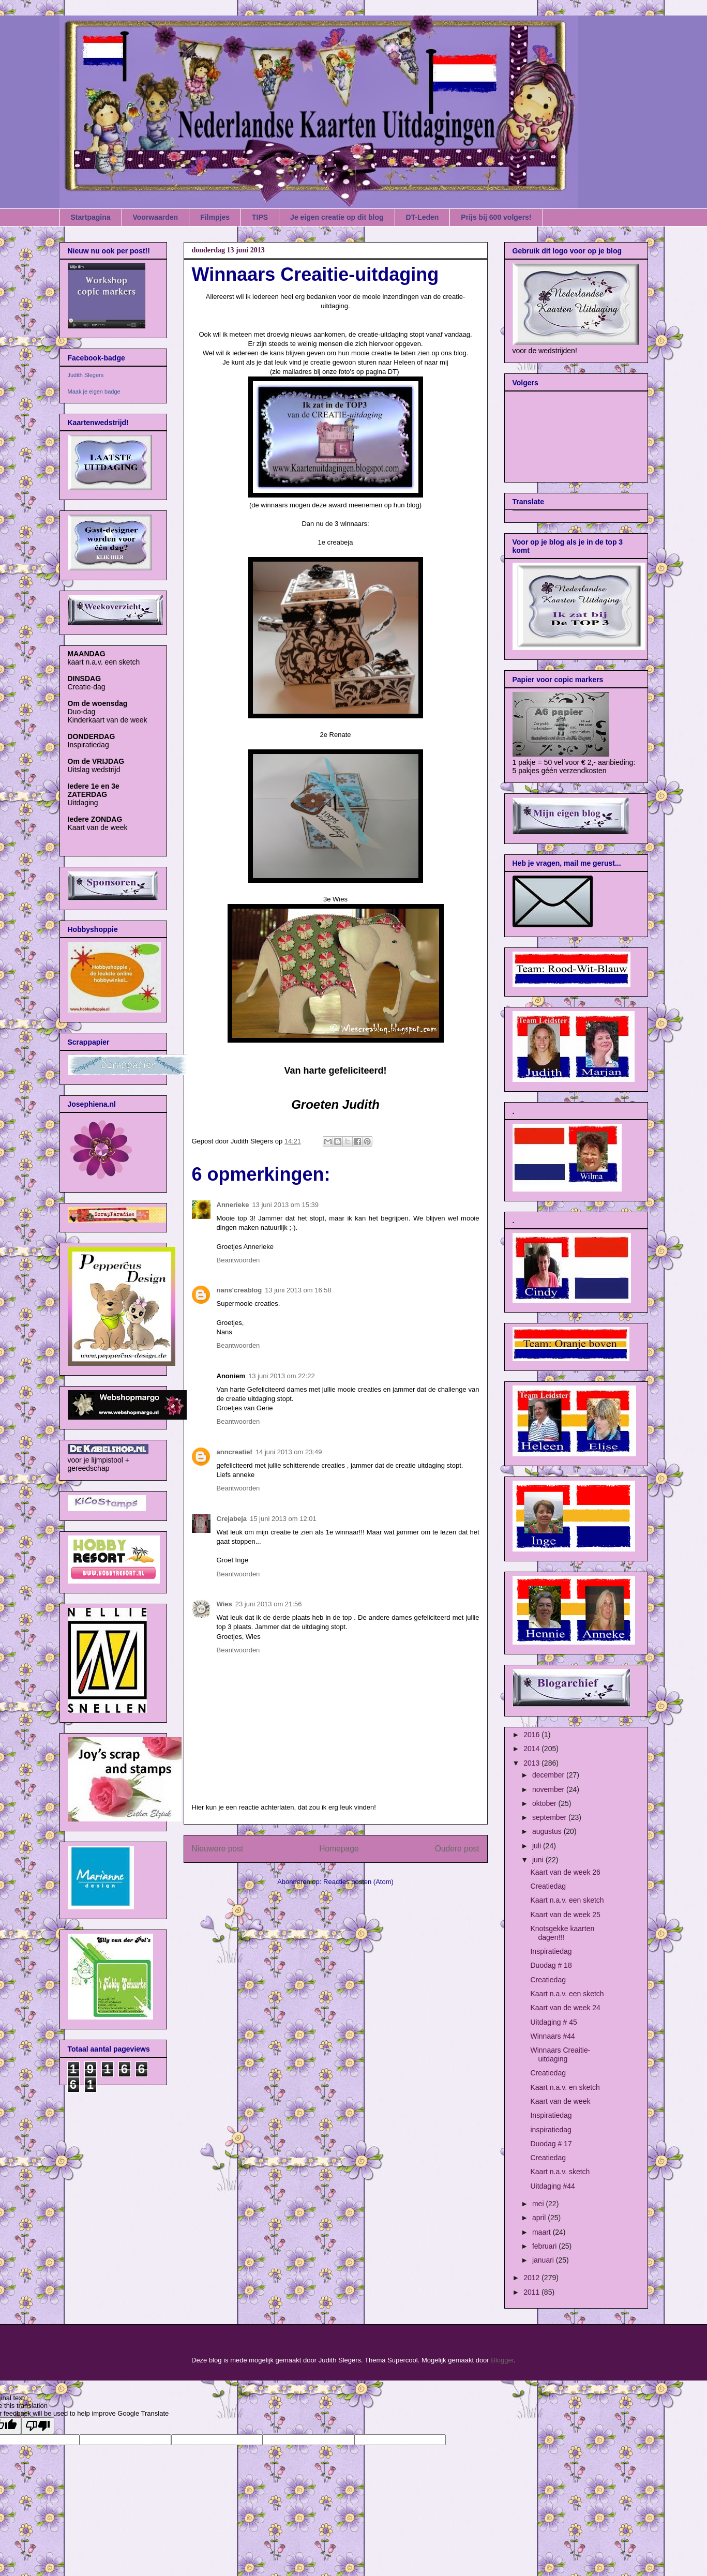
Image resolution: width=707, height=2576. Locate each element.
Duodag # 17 (550, 2144)
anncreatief (234, 1452)
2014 (532, 1748)
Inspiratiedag (550, 1951)
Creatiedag (548, 1886)
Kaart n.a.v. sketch (560, 2171)
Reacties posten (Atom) (358, 1882)
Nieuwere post (218, 1848)
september (550, 1817)
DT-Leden (422, 217)
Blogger (502, 2360)
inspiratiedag (550, 2130)
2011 (532, 2292)
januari (544, 2260)
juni (539, 1860)
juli (537, 1846)
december (549, 1775)
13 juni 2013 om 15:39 (285, 1205)
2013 (532, 1763)
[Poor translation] (37, 2425)
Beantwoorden (238, 1260)
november (549, 1789)
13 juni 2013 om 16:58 (298, 1290)
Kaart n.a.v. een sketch (567, 1900)
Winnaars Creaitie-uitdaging (560, 2054)
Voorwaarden (155, 217)
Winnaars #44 (552, 2036)
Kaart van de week (560, 2101)
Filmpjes (215, 217)
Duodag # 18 (550, 1965)
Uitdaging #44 (552, 2186)
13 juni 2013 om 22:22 (281, 1376)
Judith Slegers (86, 375)
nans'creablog (239, 1290)
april (540, 2217)
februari (545, 2246)
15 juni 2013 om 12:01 (283, 1519)
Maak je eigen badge (94, 391)
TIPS (260, 217)
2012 (532, 2277)
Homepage (338, 1848)
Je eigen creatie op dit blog (336, 217)
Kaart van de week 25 (565, 1914)
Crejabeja (232, 1519)
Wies (224, 1604)
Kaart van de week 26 (565, 1872)
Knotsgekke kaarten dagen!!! (562, 1932)
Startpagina (91, 217)
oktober (545, 1803)
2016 (532, 1734)
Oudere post (457, 1848)
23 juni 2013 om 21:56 (268, 1604)
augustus (548, 1831)
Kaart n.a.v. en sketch (564, 2087)
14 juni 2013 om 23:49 (288, 1452)
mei (539, 2204)
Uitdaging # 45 (553, 2022)
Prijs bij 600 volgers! (496, 217)
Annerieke (233, 1205)
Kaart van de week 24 (565, 2007)
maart (542, 2232)
